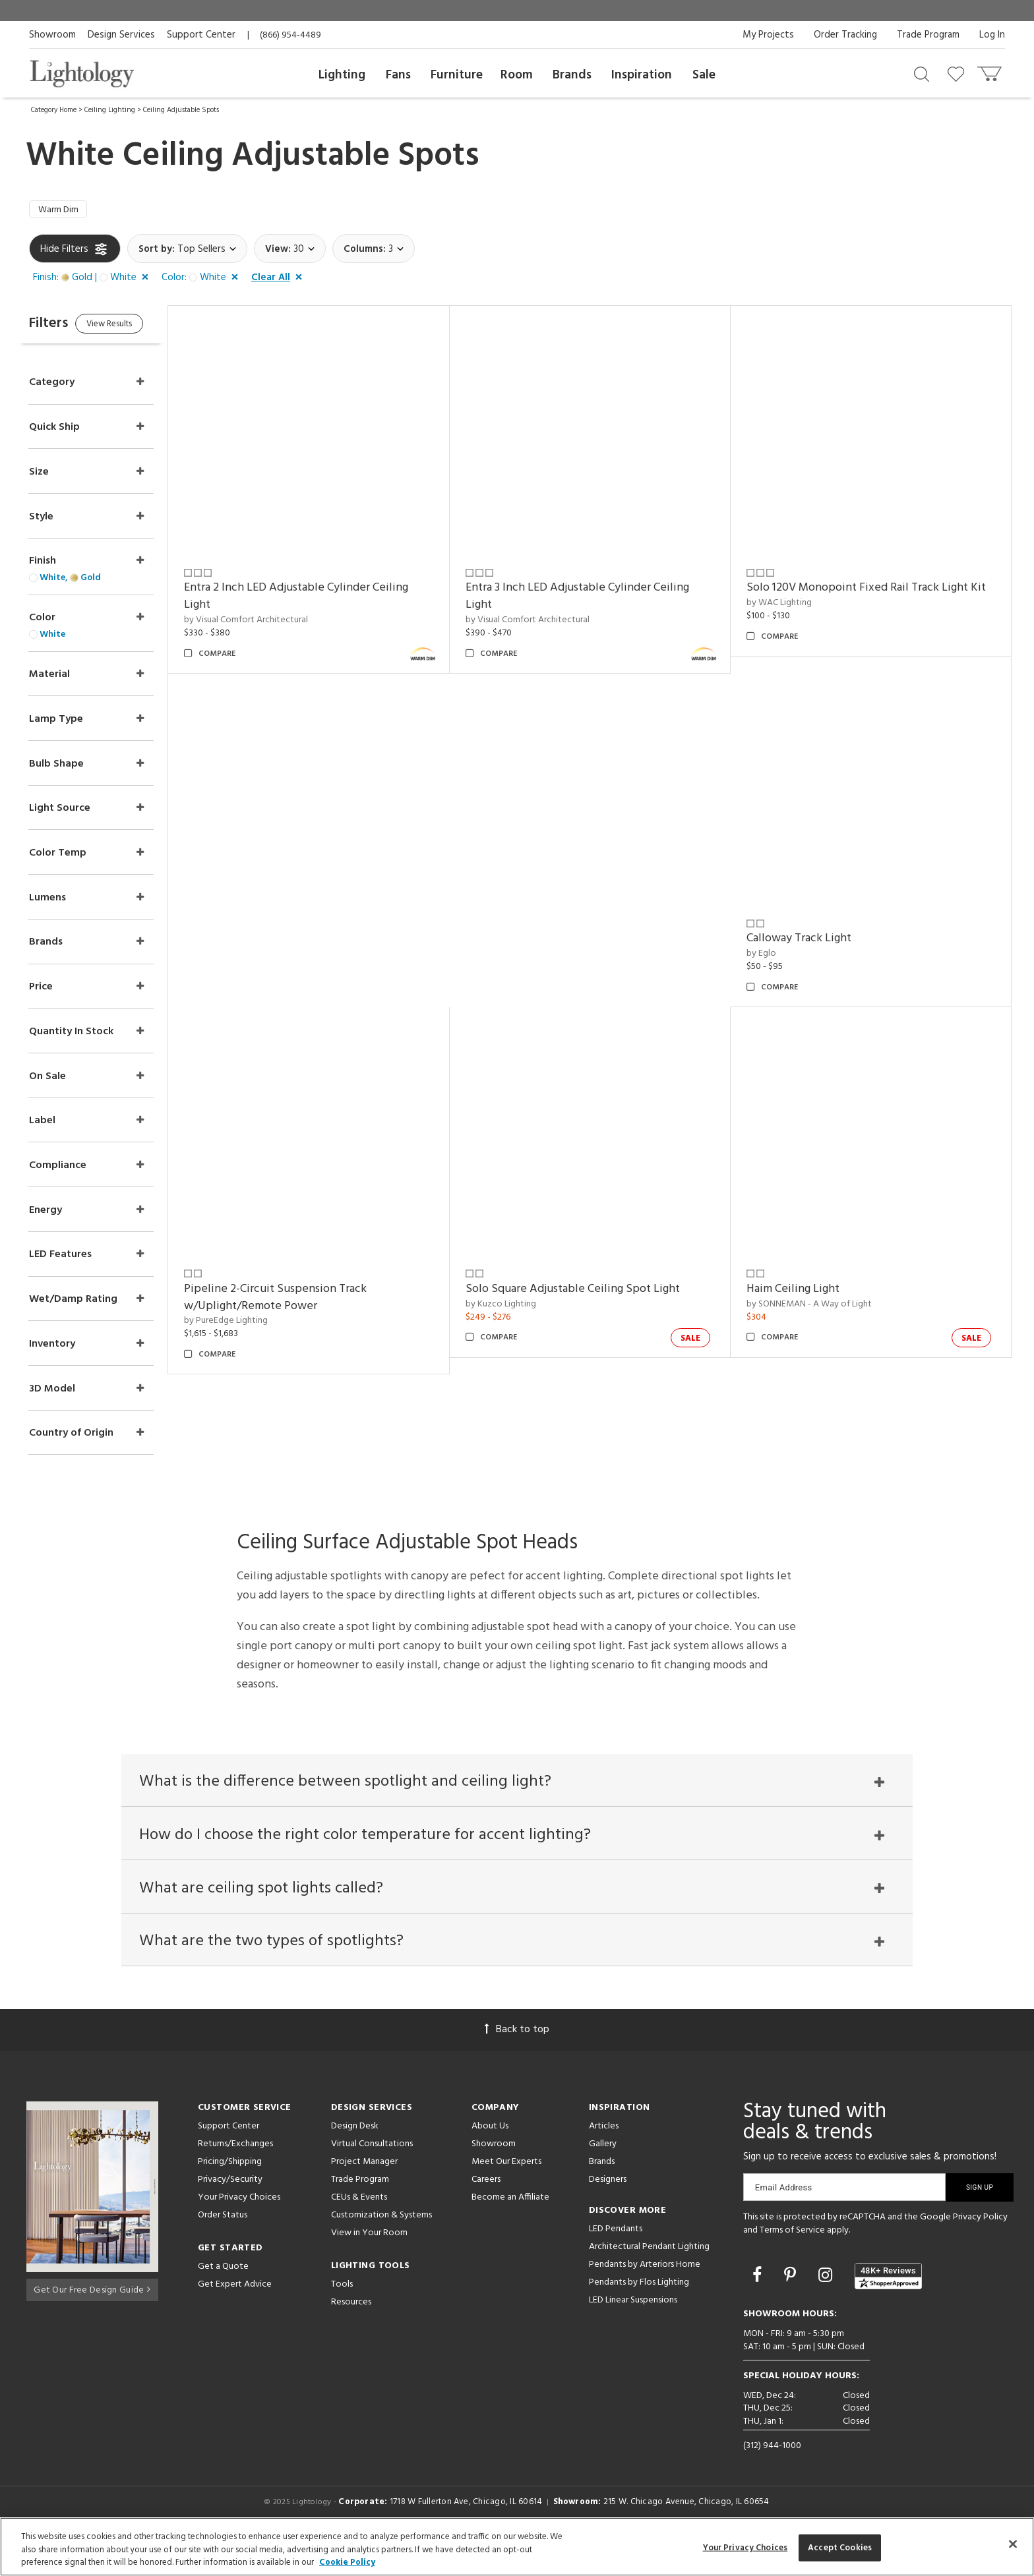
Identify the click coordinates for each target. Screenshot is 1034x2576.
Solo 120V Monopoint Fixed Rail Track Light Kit (874, 590)
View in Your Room (369, 2263)
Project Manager (364, 2192)
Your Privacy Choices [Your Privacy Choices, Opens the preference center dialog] (745, 2547)
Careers (486, 2210)
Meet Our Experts (506, 2192)
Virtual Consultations (372, 2174)
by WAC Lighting (787, 606)
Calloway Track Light (807, 941)
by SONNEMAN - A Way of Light (817, 1306)
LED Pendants (615, 2260)
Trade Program (928, 35)
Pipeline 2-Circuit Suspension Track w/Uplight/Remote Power (301, 1300)
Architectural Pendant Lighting (649, 2277)
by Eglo (770, 956)
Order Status (222, 2246)
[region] (517, 2546)
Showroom (52, 35)
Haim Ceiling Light (801, 1291)
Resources (351, 2333)
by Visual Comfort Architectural (272, 622)
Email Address (783, 2218)
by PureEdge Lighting (252, 1324)
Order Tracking (845, 35)
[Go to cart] (991, 71)
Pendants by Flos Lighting (639, 2313)
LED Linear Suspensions (633, 2331)
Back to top (517, 2060)
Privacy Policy (980, 2248)
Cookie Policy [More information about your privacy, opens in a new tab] (347, 2562)
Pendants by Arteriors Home (644, 2295)
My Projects (768, 35)
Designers (607, 2210)
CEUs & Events (359, 2228)
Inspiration (641, 75)
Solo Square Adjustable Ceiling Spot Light (590, 1291)
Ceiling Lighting (109, 110)
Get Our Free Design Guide (92, 2318)
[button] (93, 280)
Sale (703, 75)
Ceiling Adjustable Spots (181, 110)
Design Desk (355, 2157)
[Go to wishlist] (958, 73)
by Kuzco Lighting (518, 1306)
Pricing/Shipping (230, 2192)
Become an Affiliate (510, 2228)
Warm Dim (61, 212)
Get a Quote (223, 2297)
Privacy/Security (230, 2210)
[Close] (1012, 2543)
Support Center (201, 35)
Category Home (53, 110)
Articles (604, 2157)
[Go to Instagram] (827, 2307)
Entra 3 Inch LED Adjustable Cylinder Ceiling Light (594, 599)
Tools (342, 2315)
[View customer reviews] (888, 2307)
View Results (139, 329)
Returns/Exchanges (235, 2174)
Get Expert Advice (235, 2315)
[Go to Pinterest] (792, 2307)
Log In (992, 35)
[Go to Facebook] (759, 2307)
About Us (489, 2157)
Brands (572, 75)
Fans (398, 75)
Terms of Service (792, 2260)
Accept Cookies (840, 2547)
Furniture (457, 75)
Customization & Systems (381, 2246)
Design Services (121, 35)
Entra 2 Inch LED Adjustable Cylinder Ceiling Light (322, 599)
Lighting (342, 75)
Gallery (603, 2174)
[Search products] (921, 73)
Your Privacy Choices (239, 2229)
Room (517, 75)
